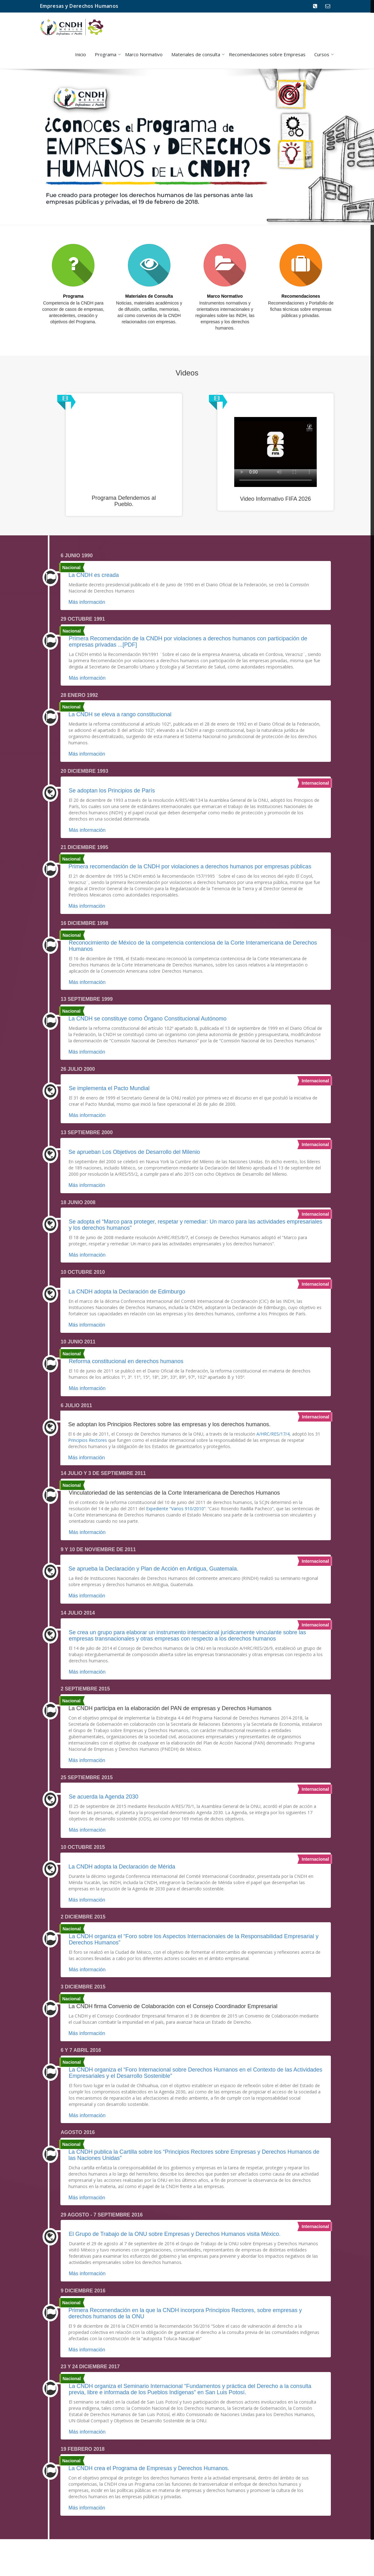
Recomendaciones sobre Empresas (267, 54)
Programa (105, 54)
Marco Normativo (144, 54)
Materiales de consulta (195, 54)
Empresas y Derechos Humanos (79, 5)
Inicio (80, 54)
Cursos (321, 54)
